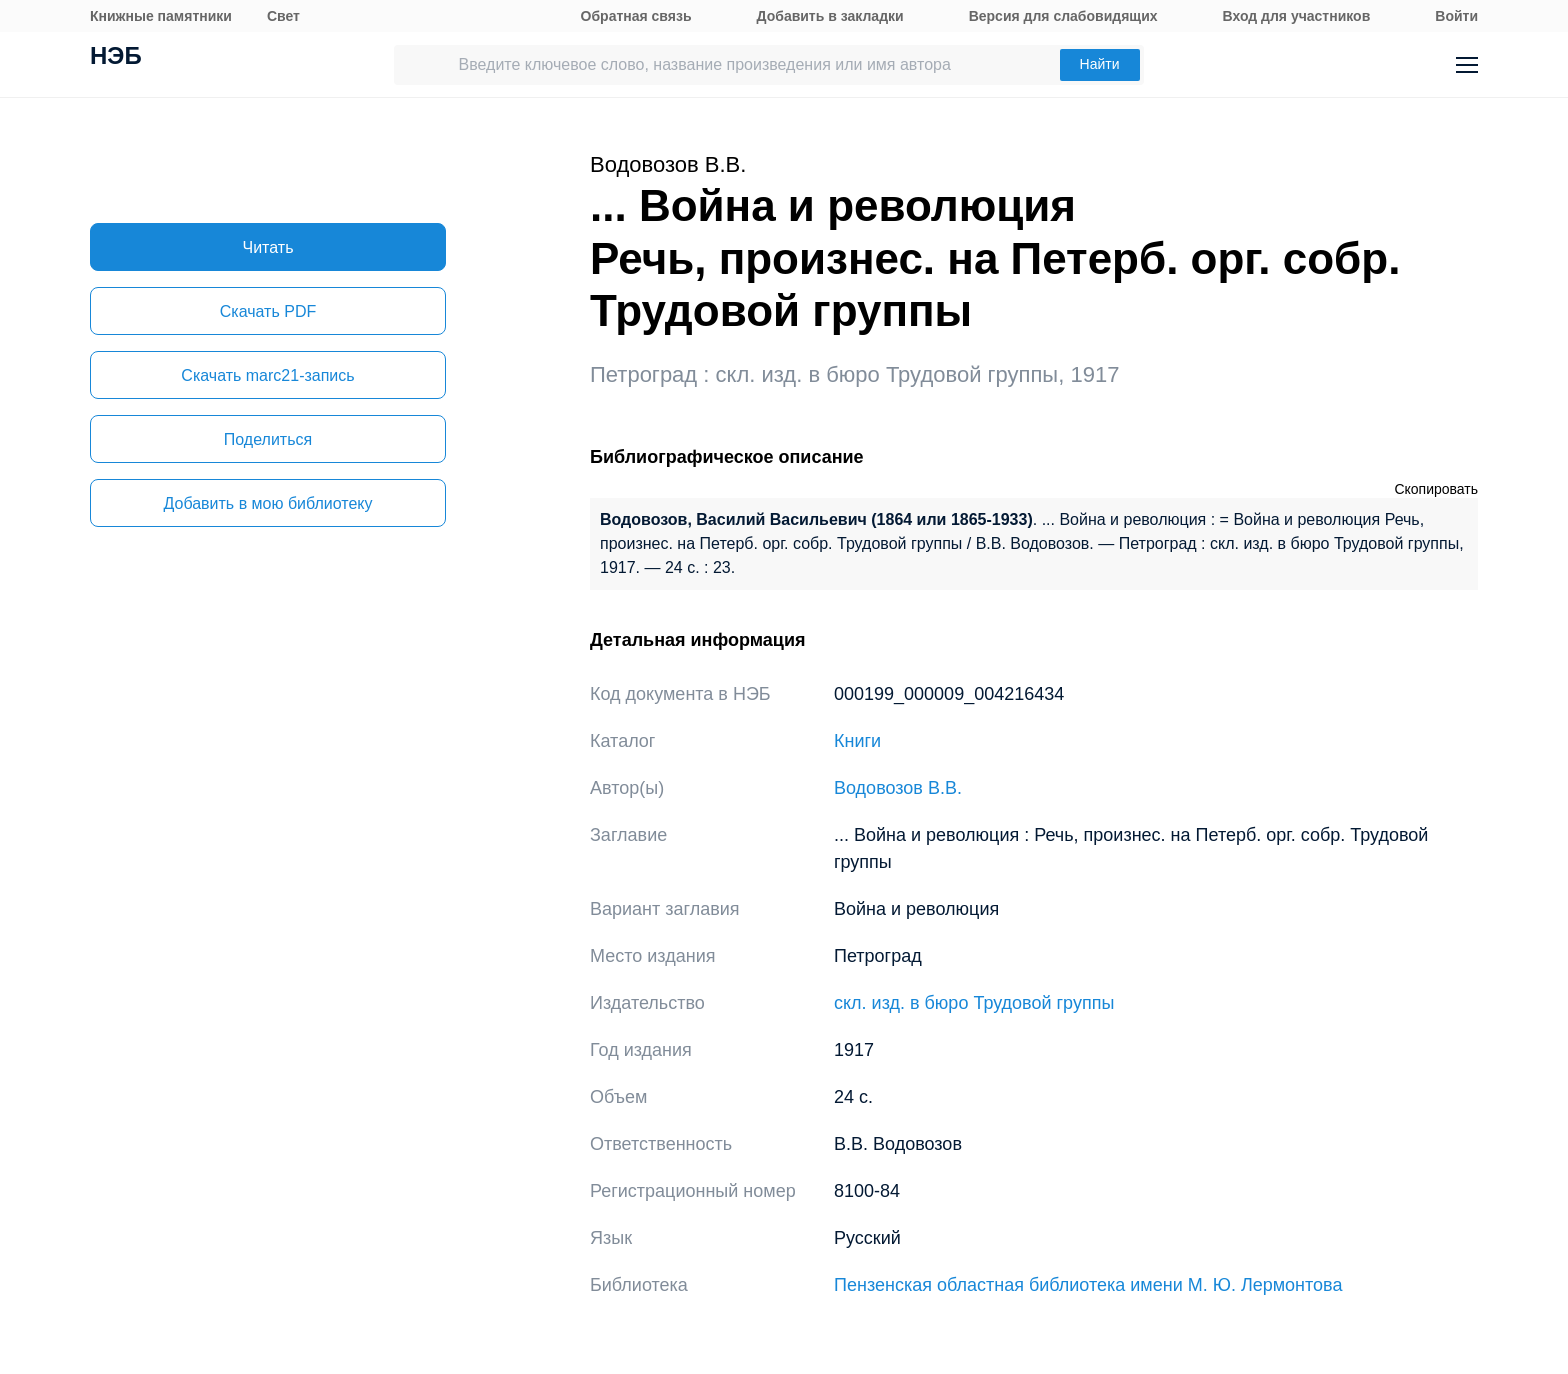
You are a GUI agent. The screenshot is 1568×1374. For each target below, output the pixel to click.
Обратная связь (636, 16)
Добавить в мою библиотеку (267, 503)
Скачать (268, 311)
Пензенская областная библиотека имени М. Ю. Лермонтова (1088, 1285)
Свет (283, 16)
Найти (1100, 64)
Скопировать (1436, 489)
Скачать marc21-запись (267, 375)
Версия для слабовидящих (1063, 16)
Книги (857, 741)
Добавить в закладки (830, 16)
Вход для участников (1297, 16)
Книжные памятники (161, 16)
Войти (1456, 16)
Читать (268, 247)
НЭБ (116, 58)
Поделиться (268, 439)
